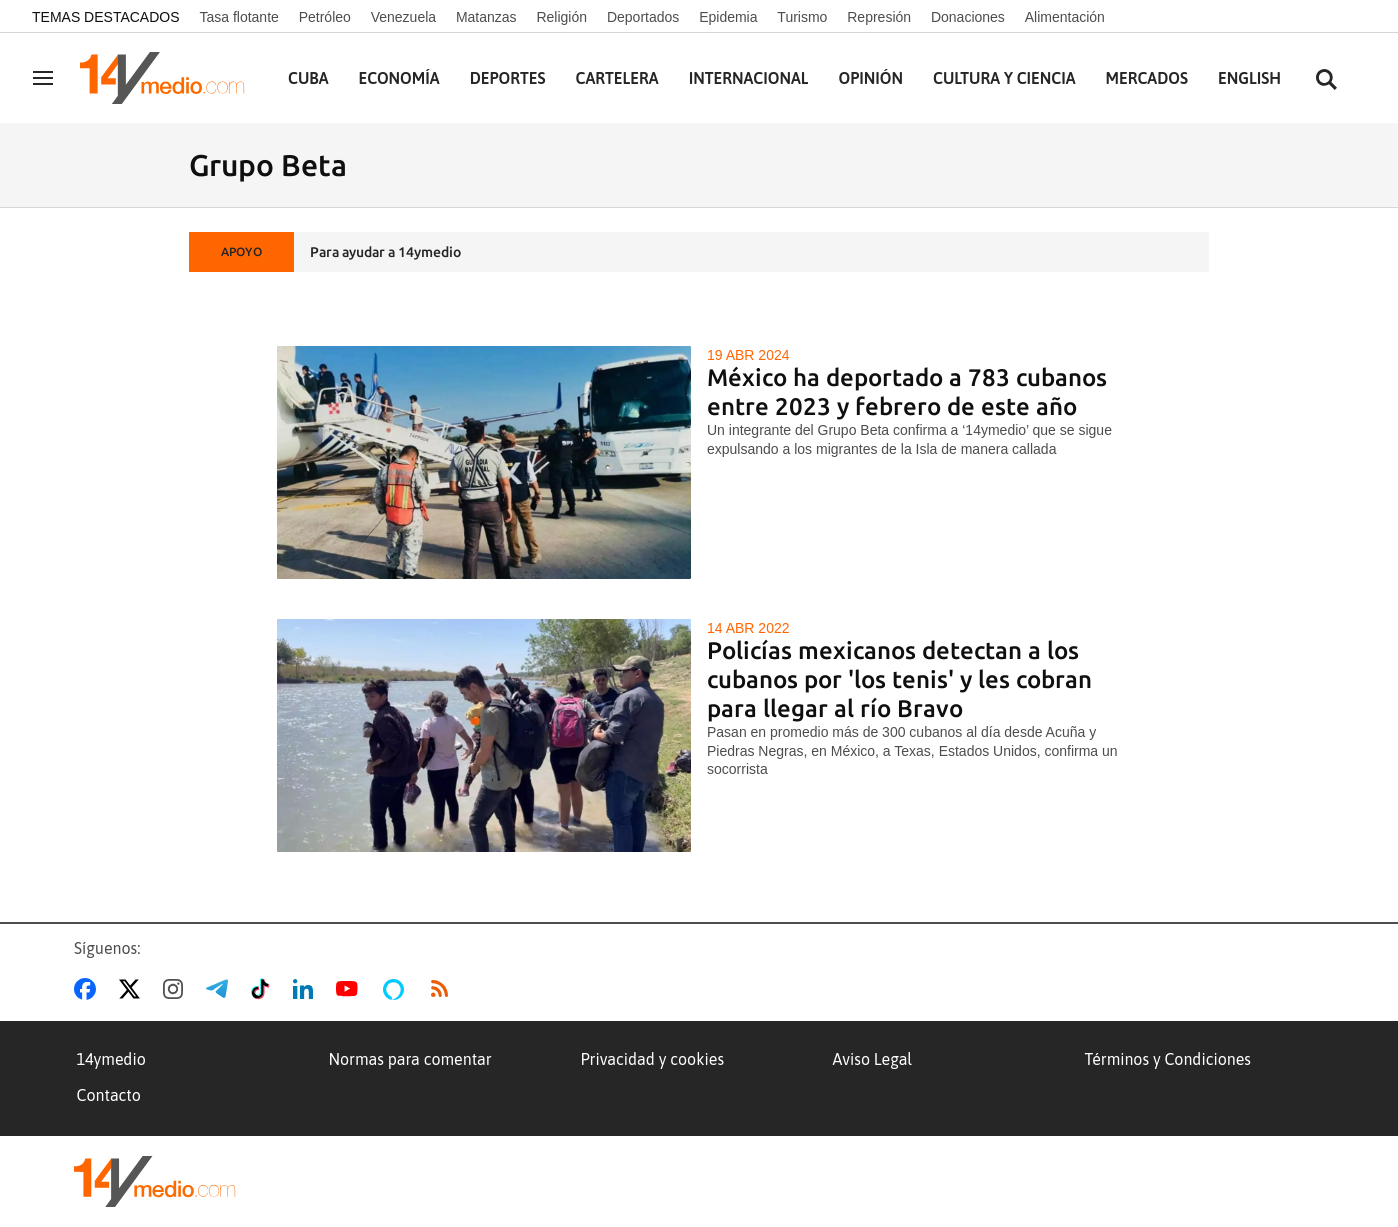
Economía (399, 78)
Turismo (802, 17)
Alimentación (1065, 17)
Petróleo (325, 17)
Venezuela (403, 17)
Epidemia (728, 17)
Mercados (1147, 78)
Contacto (109, 1095)
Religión (561, 17)
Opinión (870, 78)
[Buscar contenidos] (1326, 80)
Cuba (308, 78)
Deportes (508, 78)
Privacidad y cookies (653, 1059)
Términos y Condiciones (1168, 1059)
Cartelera (617, 78)
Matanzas (486, 17)
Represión (879, 17)
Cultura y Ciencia (1004, 78)
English (1249, 78)
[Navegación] (43, 78)
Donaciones (968, 17)
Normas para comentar (410, 1059)
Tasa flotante (238, 17)
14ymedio (111, 1059)
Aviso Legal (873, 1059)
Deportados (643, 17)
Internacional (749, 78)
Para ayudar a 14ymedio (385, 252)
